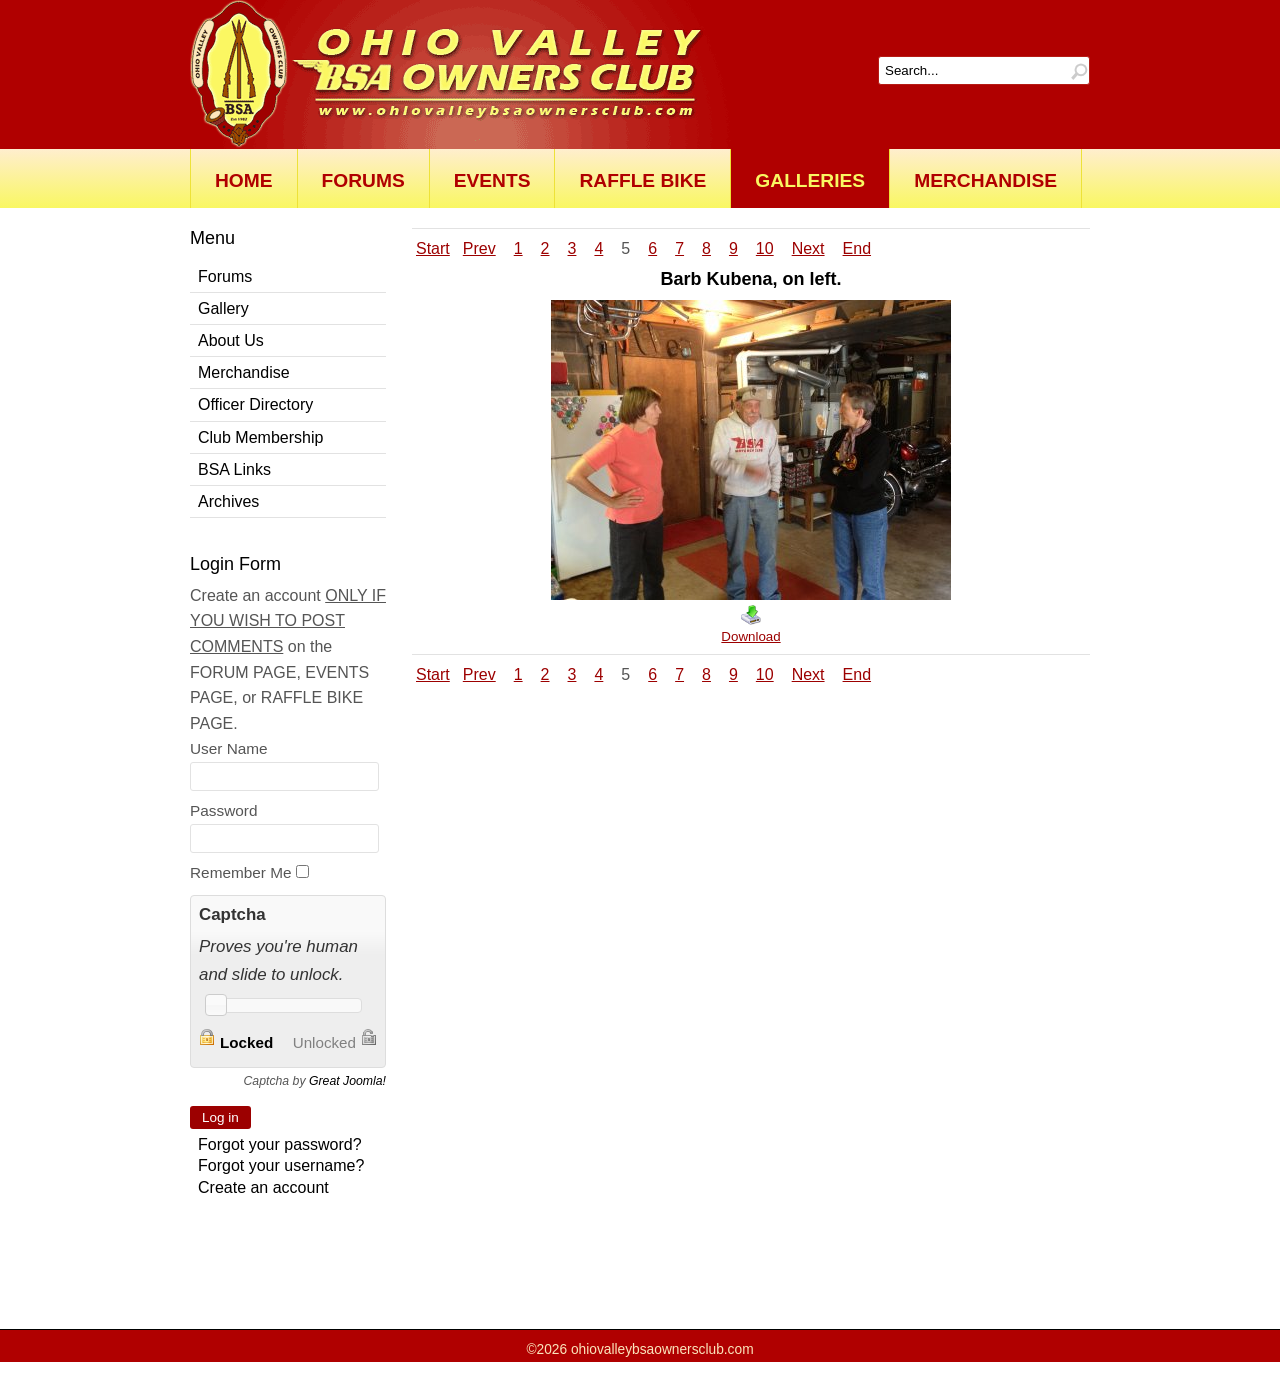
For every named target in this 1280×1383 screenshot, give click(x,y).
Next (808, 248)
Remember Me (241, 872)
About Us (231, 340)
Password (223, 810)
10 (765, 248)
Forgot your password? (280, 1144)
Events (492, 180)
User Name (229, 748)
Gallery (223, 308)
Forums (363, 180)
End (857, 248)
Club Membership (260, 437)
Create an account (263, 1187)
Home (244, 180)
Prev (479, 248)
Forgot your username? (281, 1165)
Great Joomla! (347, 1081)
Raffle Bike (642, 180)
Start (433, 248)
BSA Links (234, 469)
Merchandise (985, 180)
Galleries (810, 180)
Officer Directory (255, 404)
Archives (228, 501)
